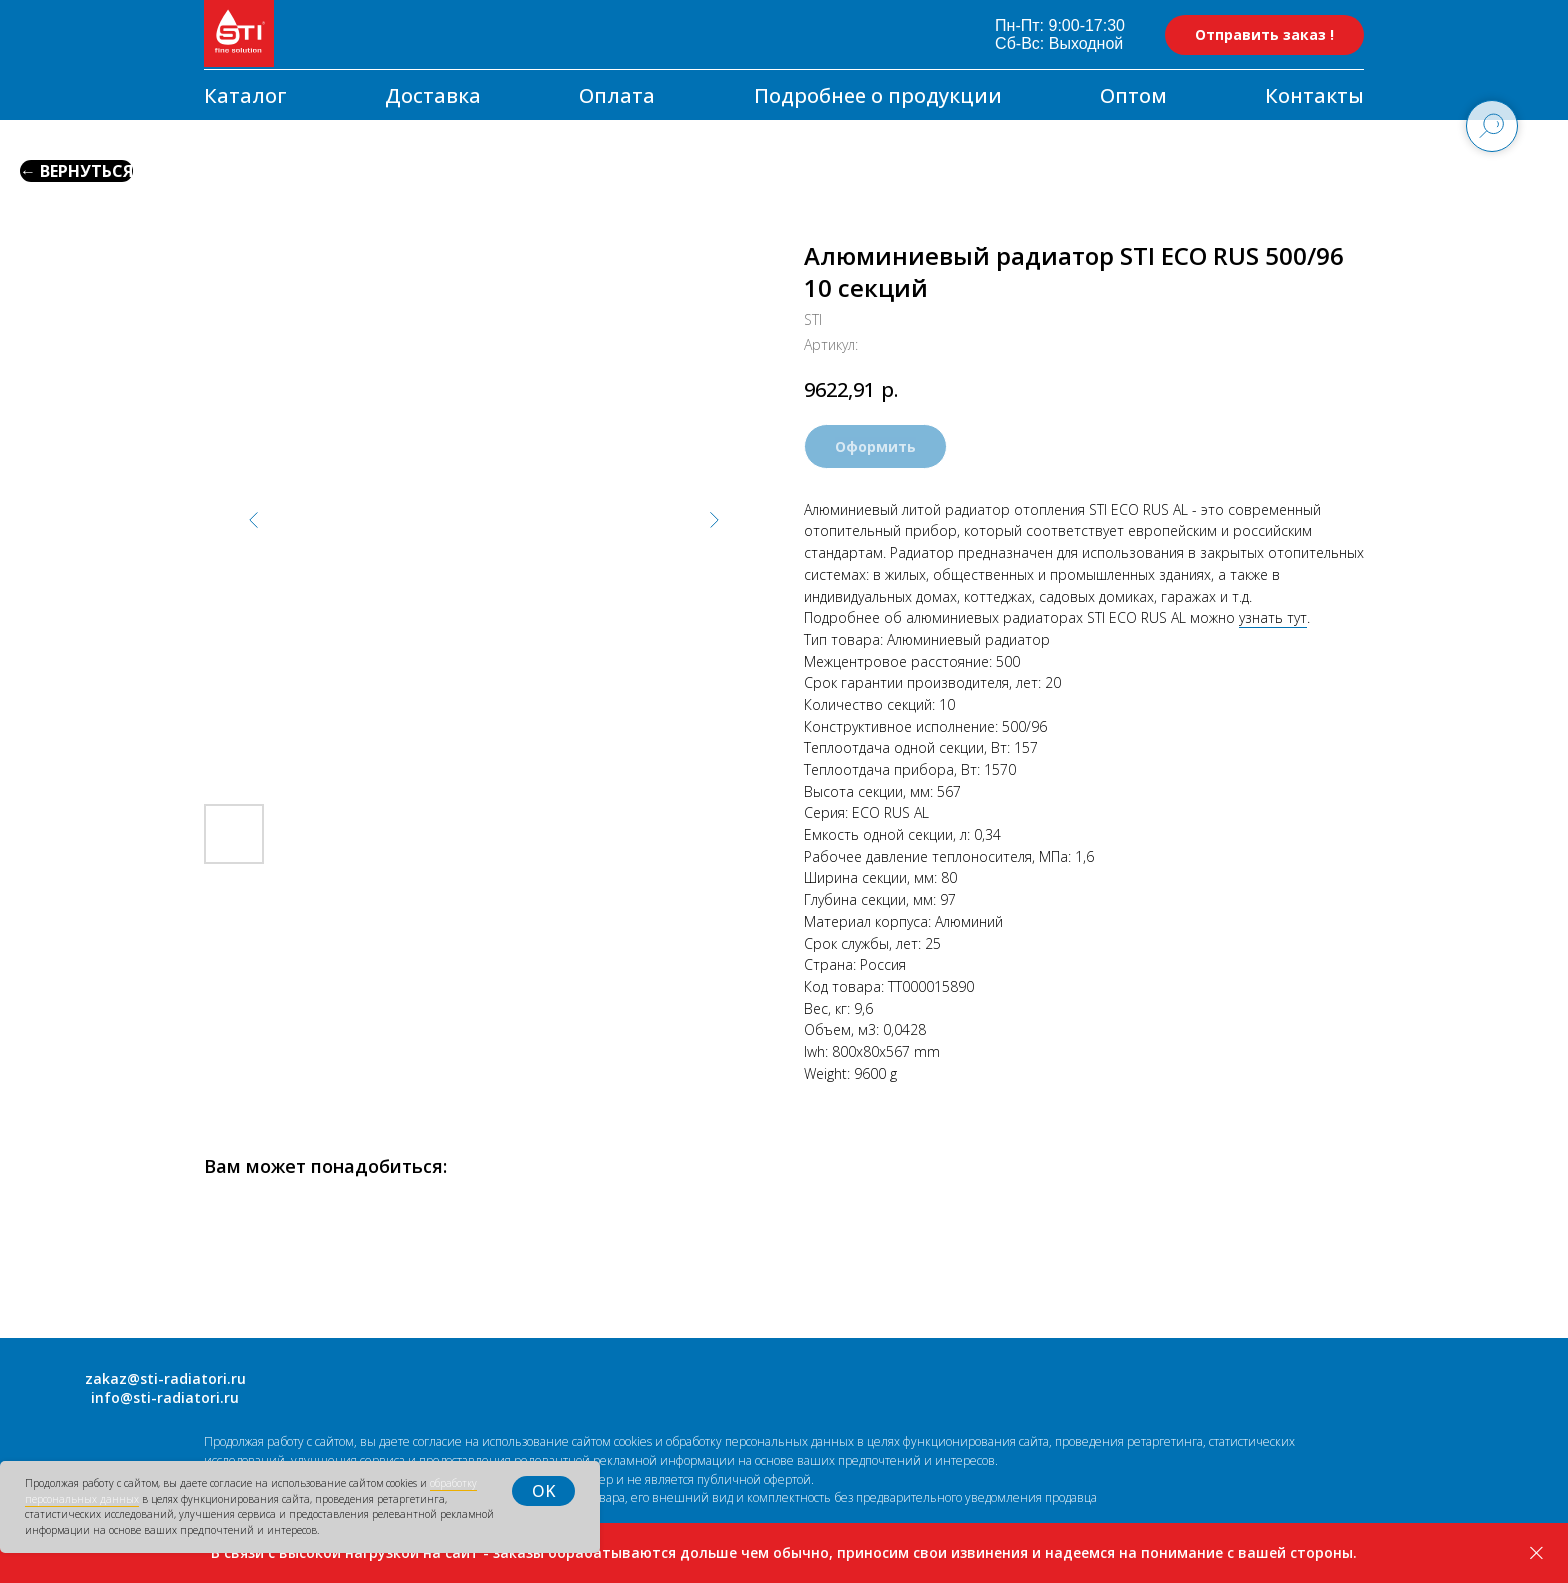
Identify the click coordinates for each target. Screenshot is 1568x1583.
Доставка (433, 95)
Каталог (245, 95)
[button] (1264, 35)
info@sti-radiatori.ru (165, 1397)
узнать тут (1273, 617)
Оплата (617, 95)
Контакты (1314, 95)
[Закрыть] (1536, 1553)
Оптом (1133, 95)
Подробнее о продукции (878, 95)
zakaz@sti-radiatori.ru (165, 1378)
